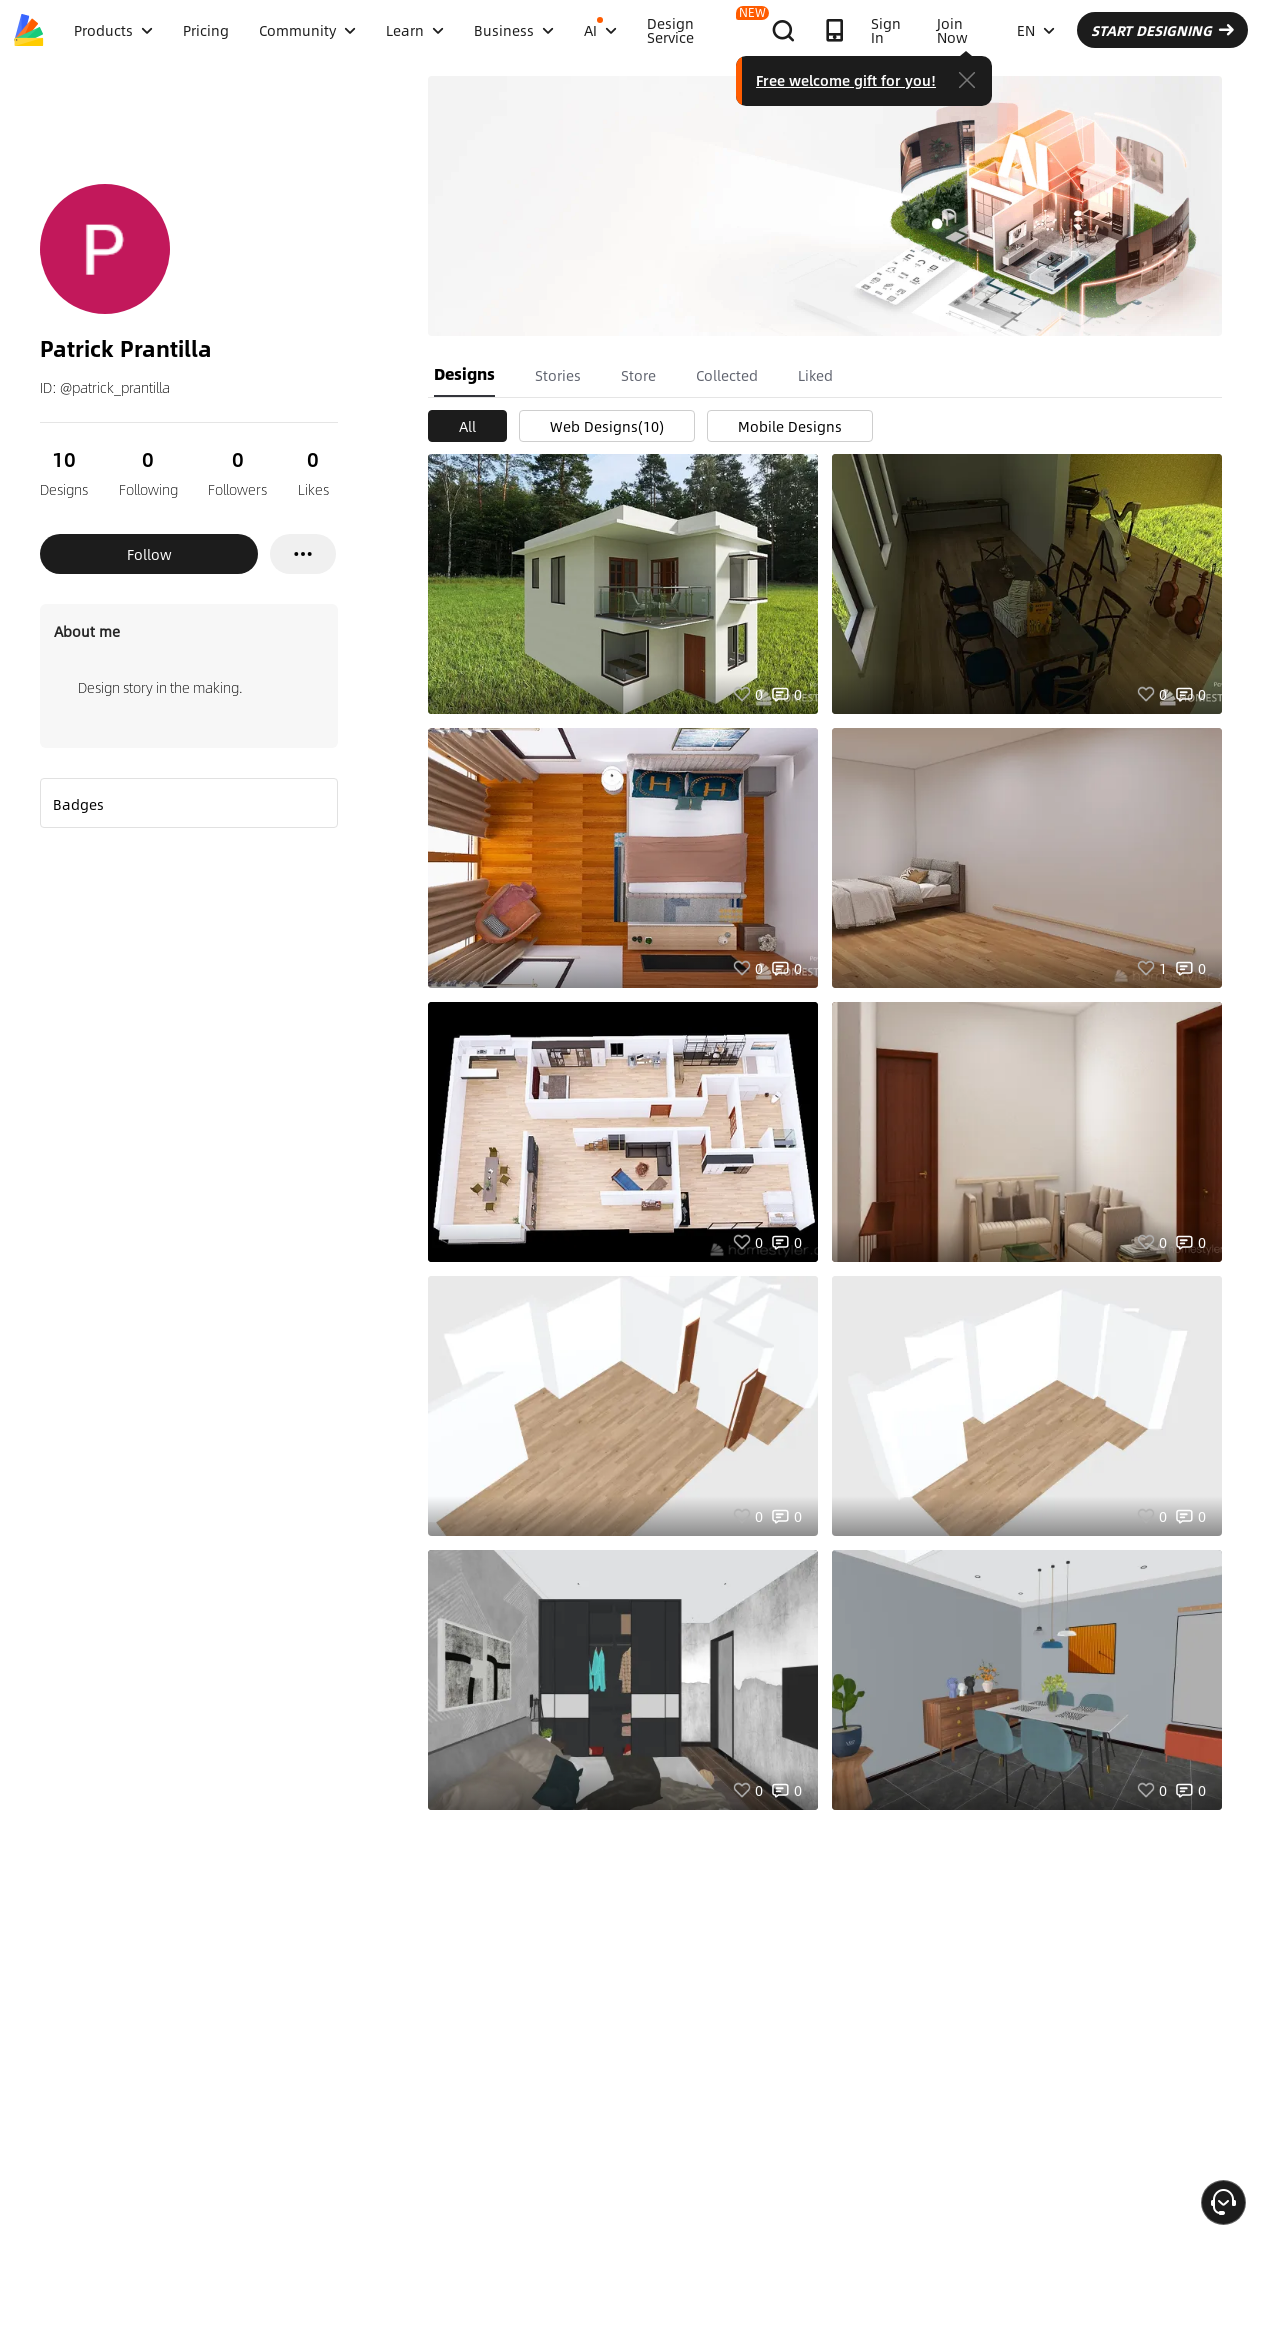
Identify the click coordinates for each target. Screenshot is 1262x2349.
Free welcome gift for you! (846, 80)
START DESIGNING (1162, 30)
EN (1036, 30)
